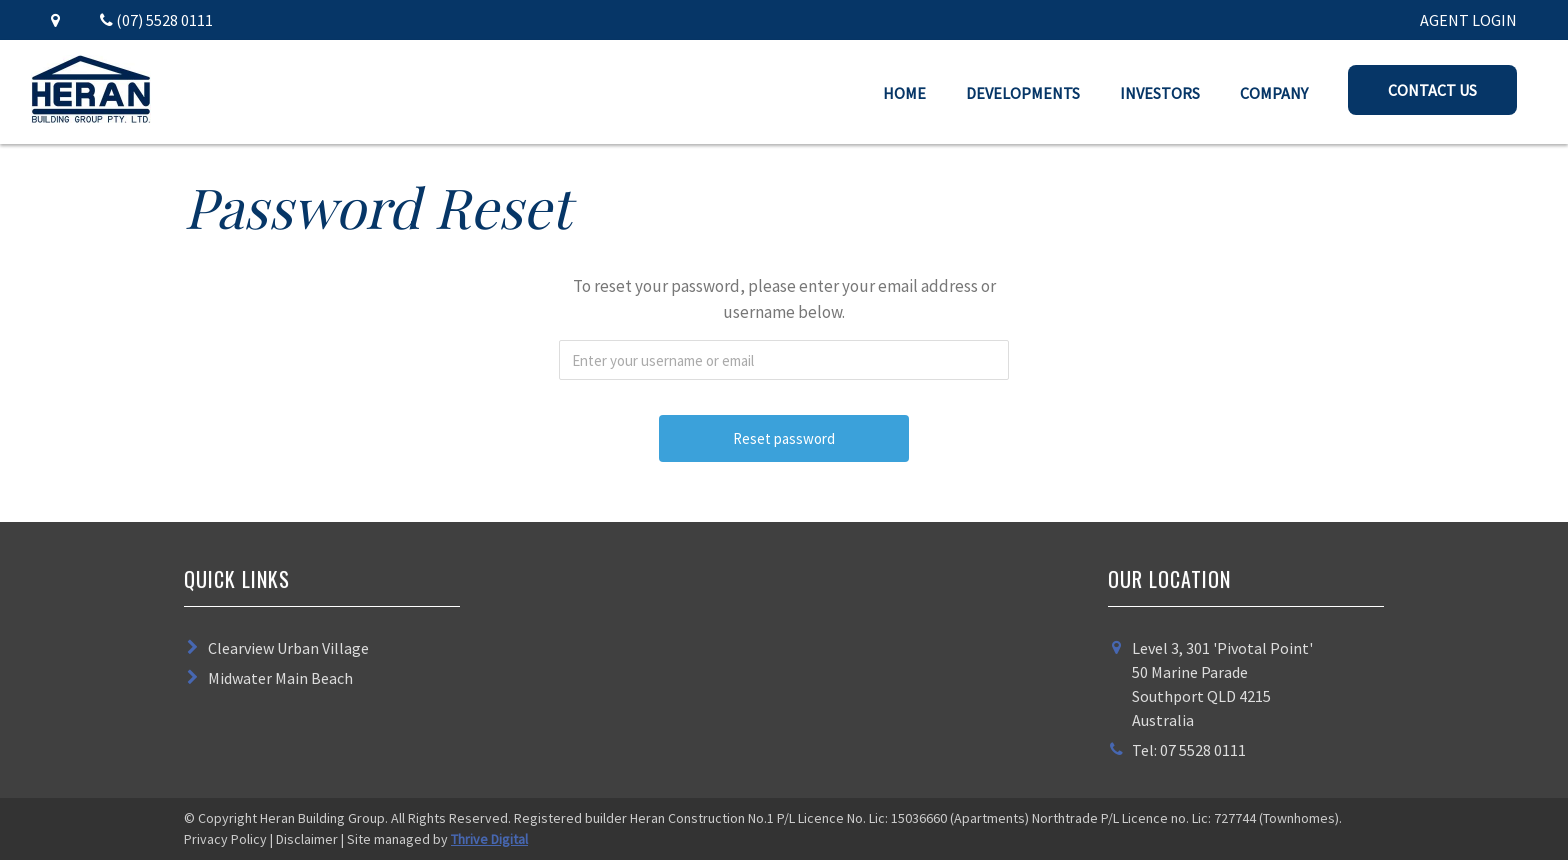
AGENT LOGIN (1468, 20)
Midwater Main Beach (280, 678)
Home (904, 93)
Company (1274, 93)
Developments (1023, 93)
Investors (1160, 93)
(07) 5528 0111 (156, 20)
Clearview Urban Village (288, 648)
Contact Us (1432, 90)
